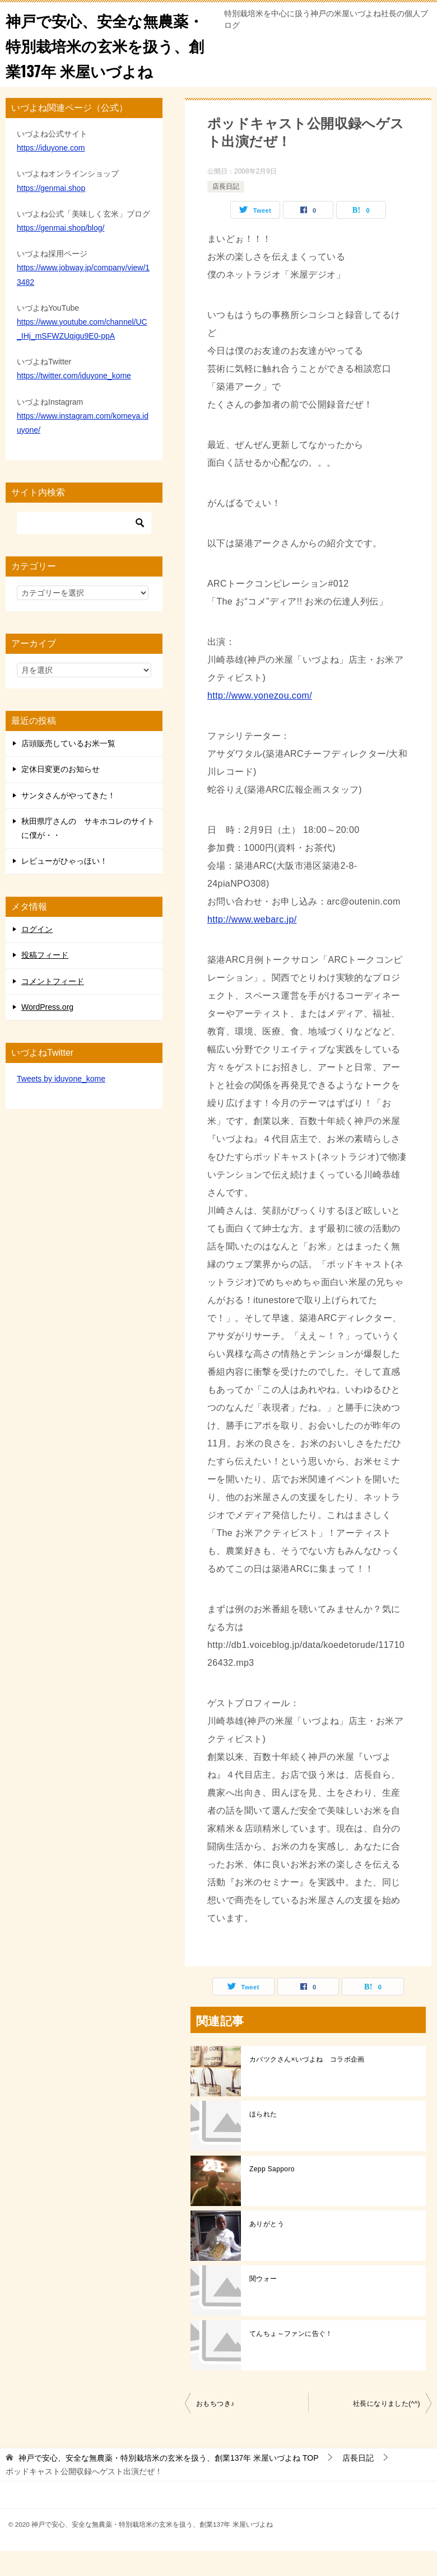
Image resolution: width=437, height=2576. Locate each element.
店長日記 (225, 212)
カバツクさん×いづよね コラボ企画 (307, 2084)
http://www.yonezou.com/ (259, 720)
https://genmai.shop (51, 213)
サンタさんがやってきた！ (68, 820)
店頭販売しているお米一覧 (68, 768)
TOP (168, 2483)
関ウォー (263, 2304)
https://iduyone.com (51, 172)
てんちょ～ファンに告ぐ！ (291, 2359)
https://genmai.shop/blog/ (60, 253)
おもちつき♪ (215, 2429)
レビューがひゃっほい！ (64, 886)
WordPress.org (47, 1032)
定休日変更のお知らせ (60, 794)
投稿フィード (44, 980)
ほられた (263, 2139)
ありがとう (266, 2249)
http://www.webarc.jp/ (252, 944)
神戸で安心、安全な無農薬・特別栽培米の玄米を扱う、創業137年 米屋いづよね (107, 57)
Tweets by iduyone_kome (61, 1103)
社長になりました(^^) (386, 2429)
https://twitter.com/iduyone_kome (74, 400)
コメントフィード (52, 1006)
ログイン (37, 954)
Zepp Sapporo (272, 2194)
